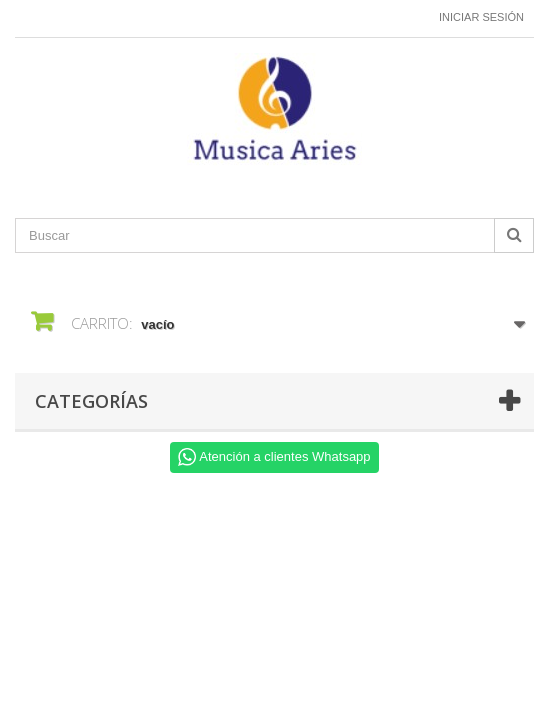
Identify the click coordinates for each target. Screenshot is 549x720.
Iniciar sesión (481, 17)
